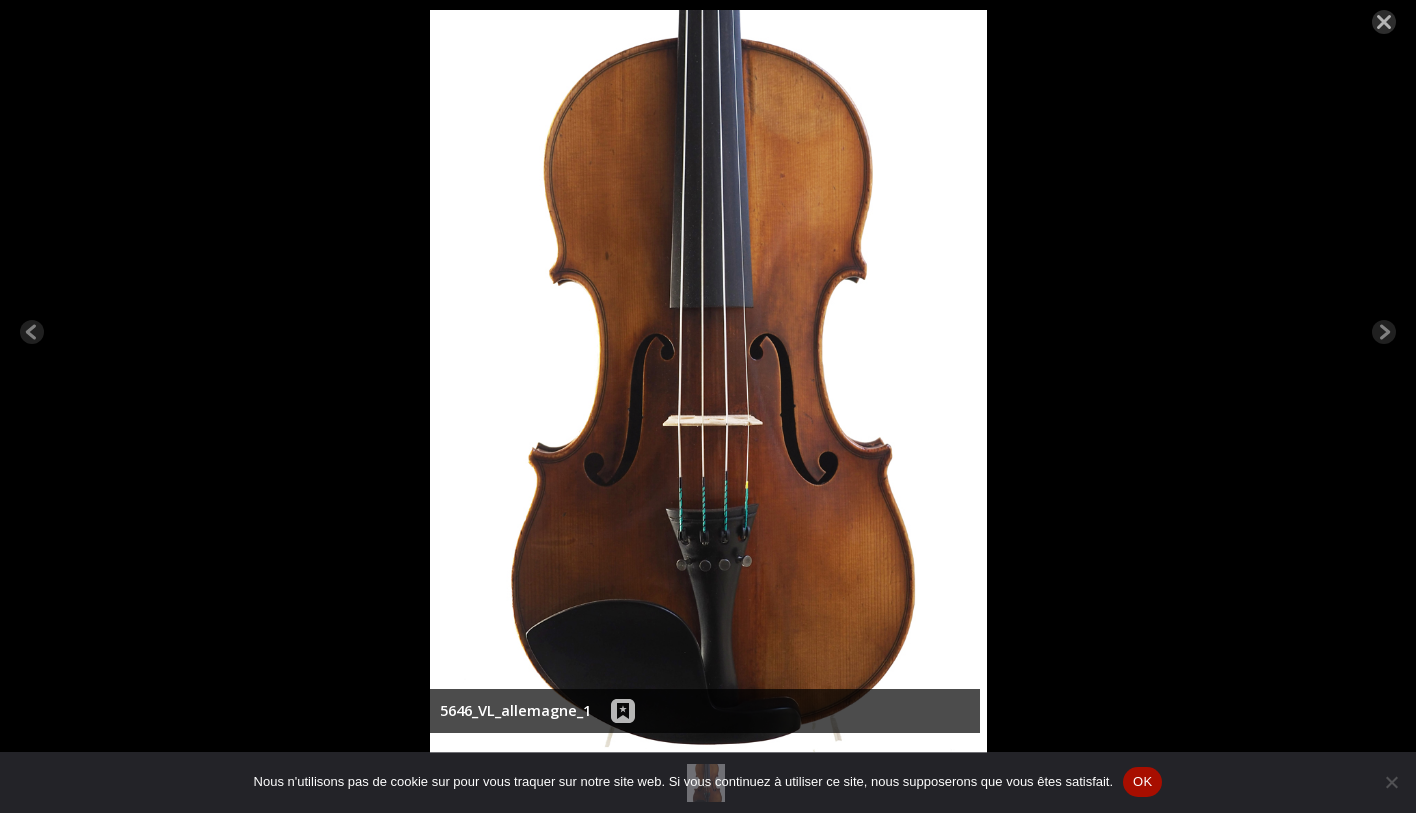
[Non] (1391, 782)
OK (1142, 781)
